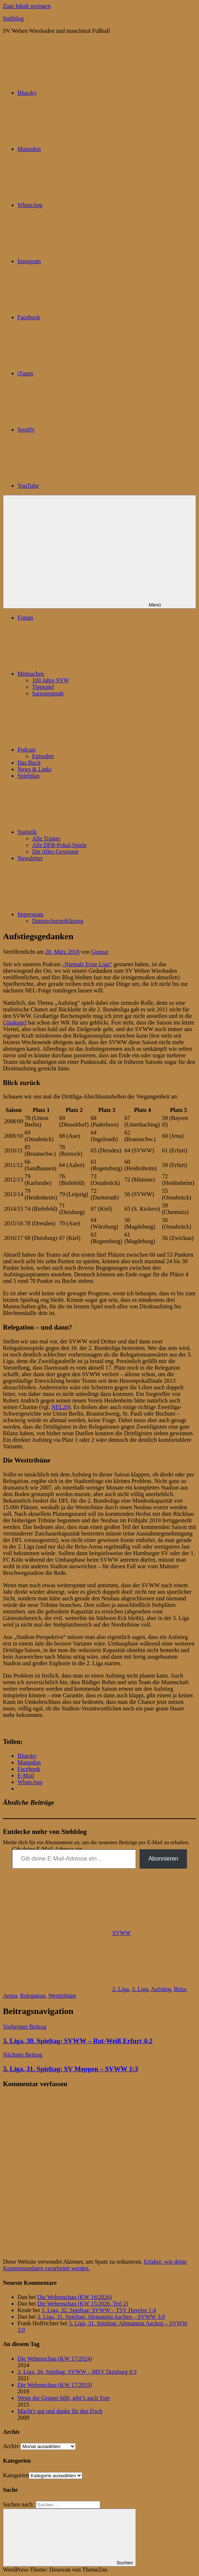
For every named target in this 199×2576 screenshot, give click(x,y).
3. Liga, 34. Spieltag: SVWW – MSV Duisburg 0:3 (77, 2372)
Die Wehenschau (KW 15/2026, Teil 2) (82, 2303)
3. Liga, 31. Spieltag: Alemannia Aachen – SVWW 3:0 (101, 2317)
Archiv (11, 2446)
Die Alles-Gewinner (55, 851)
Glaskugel (15, 1022)
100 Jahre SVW (50, 680)
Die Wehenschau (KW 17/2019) (54, 2385)
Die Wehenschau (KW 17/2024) (54, 2359)
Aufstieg (161, 1989)
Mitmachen (85, 674)
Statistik (81, 832)
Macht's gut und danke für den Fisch (59, 2411)
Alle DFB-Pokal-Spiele (59, 845)
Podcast (81, 749)
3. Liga (140, 1989)
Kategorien (16, 2475)
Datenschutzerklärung (57, 921)
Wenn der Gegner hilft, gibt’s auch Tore (63, 2398)
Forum (25, 617)
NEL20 (60, 1407)
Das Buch (28, 763)
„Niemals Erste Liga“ (87, 964)
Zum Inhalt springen (27, 6)
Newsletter (30, 858)
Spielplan (28, 776)
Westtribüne (62, 1996)
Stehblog (13, 18)
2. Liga (120, 1989)
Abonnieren (163, 1858)
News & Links (34, 769)
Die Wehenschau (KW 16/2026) (74, 2297)
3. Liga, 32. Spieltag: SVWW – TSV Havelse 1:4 (99, 2310)
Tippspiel (43, 687)
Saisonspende (48, 693)
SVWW (121, 1933)
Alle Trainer (46, 838)
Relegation (32, 1996)
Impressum (85, 914)
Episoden (43, 756)
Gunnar (100, 952)
